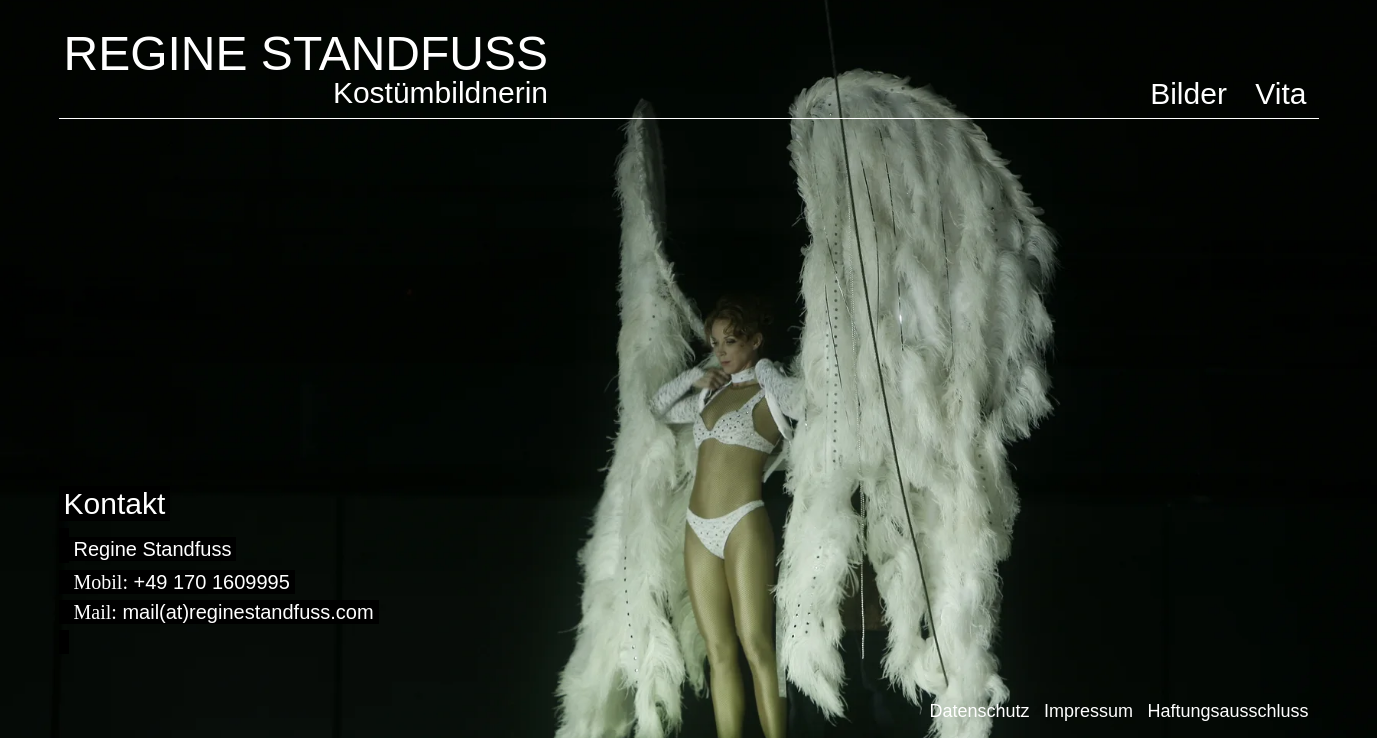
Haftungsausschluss (1227, 711)
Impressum (1088, 711)
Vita (1280, 93)
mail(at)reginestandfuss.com (247, 612)
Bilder (1188, 93)
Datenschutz (979, 711)
